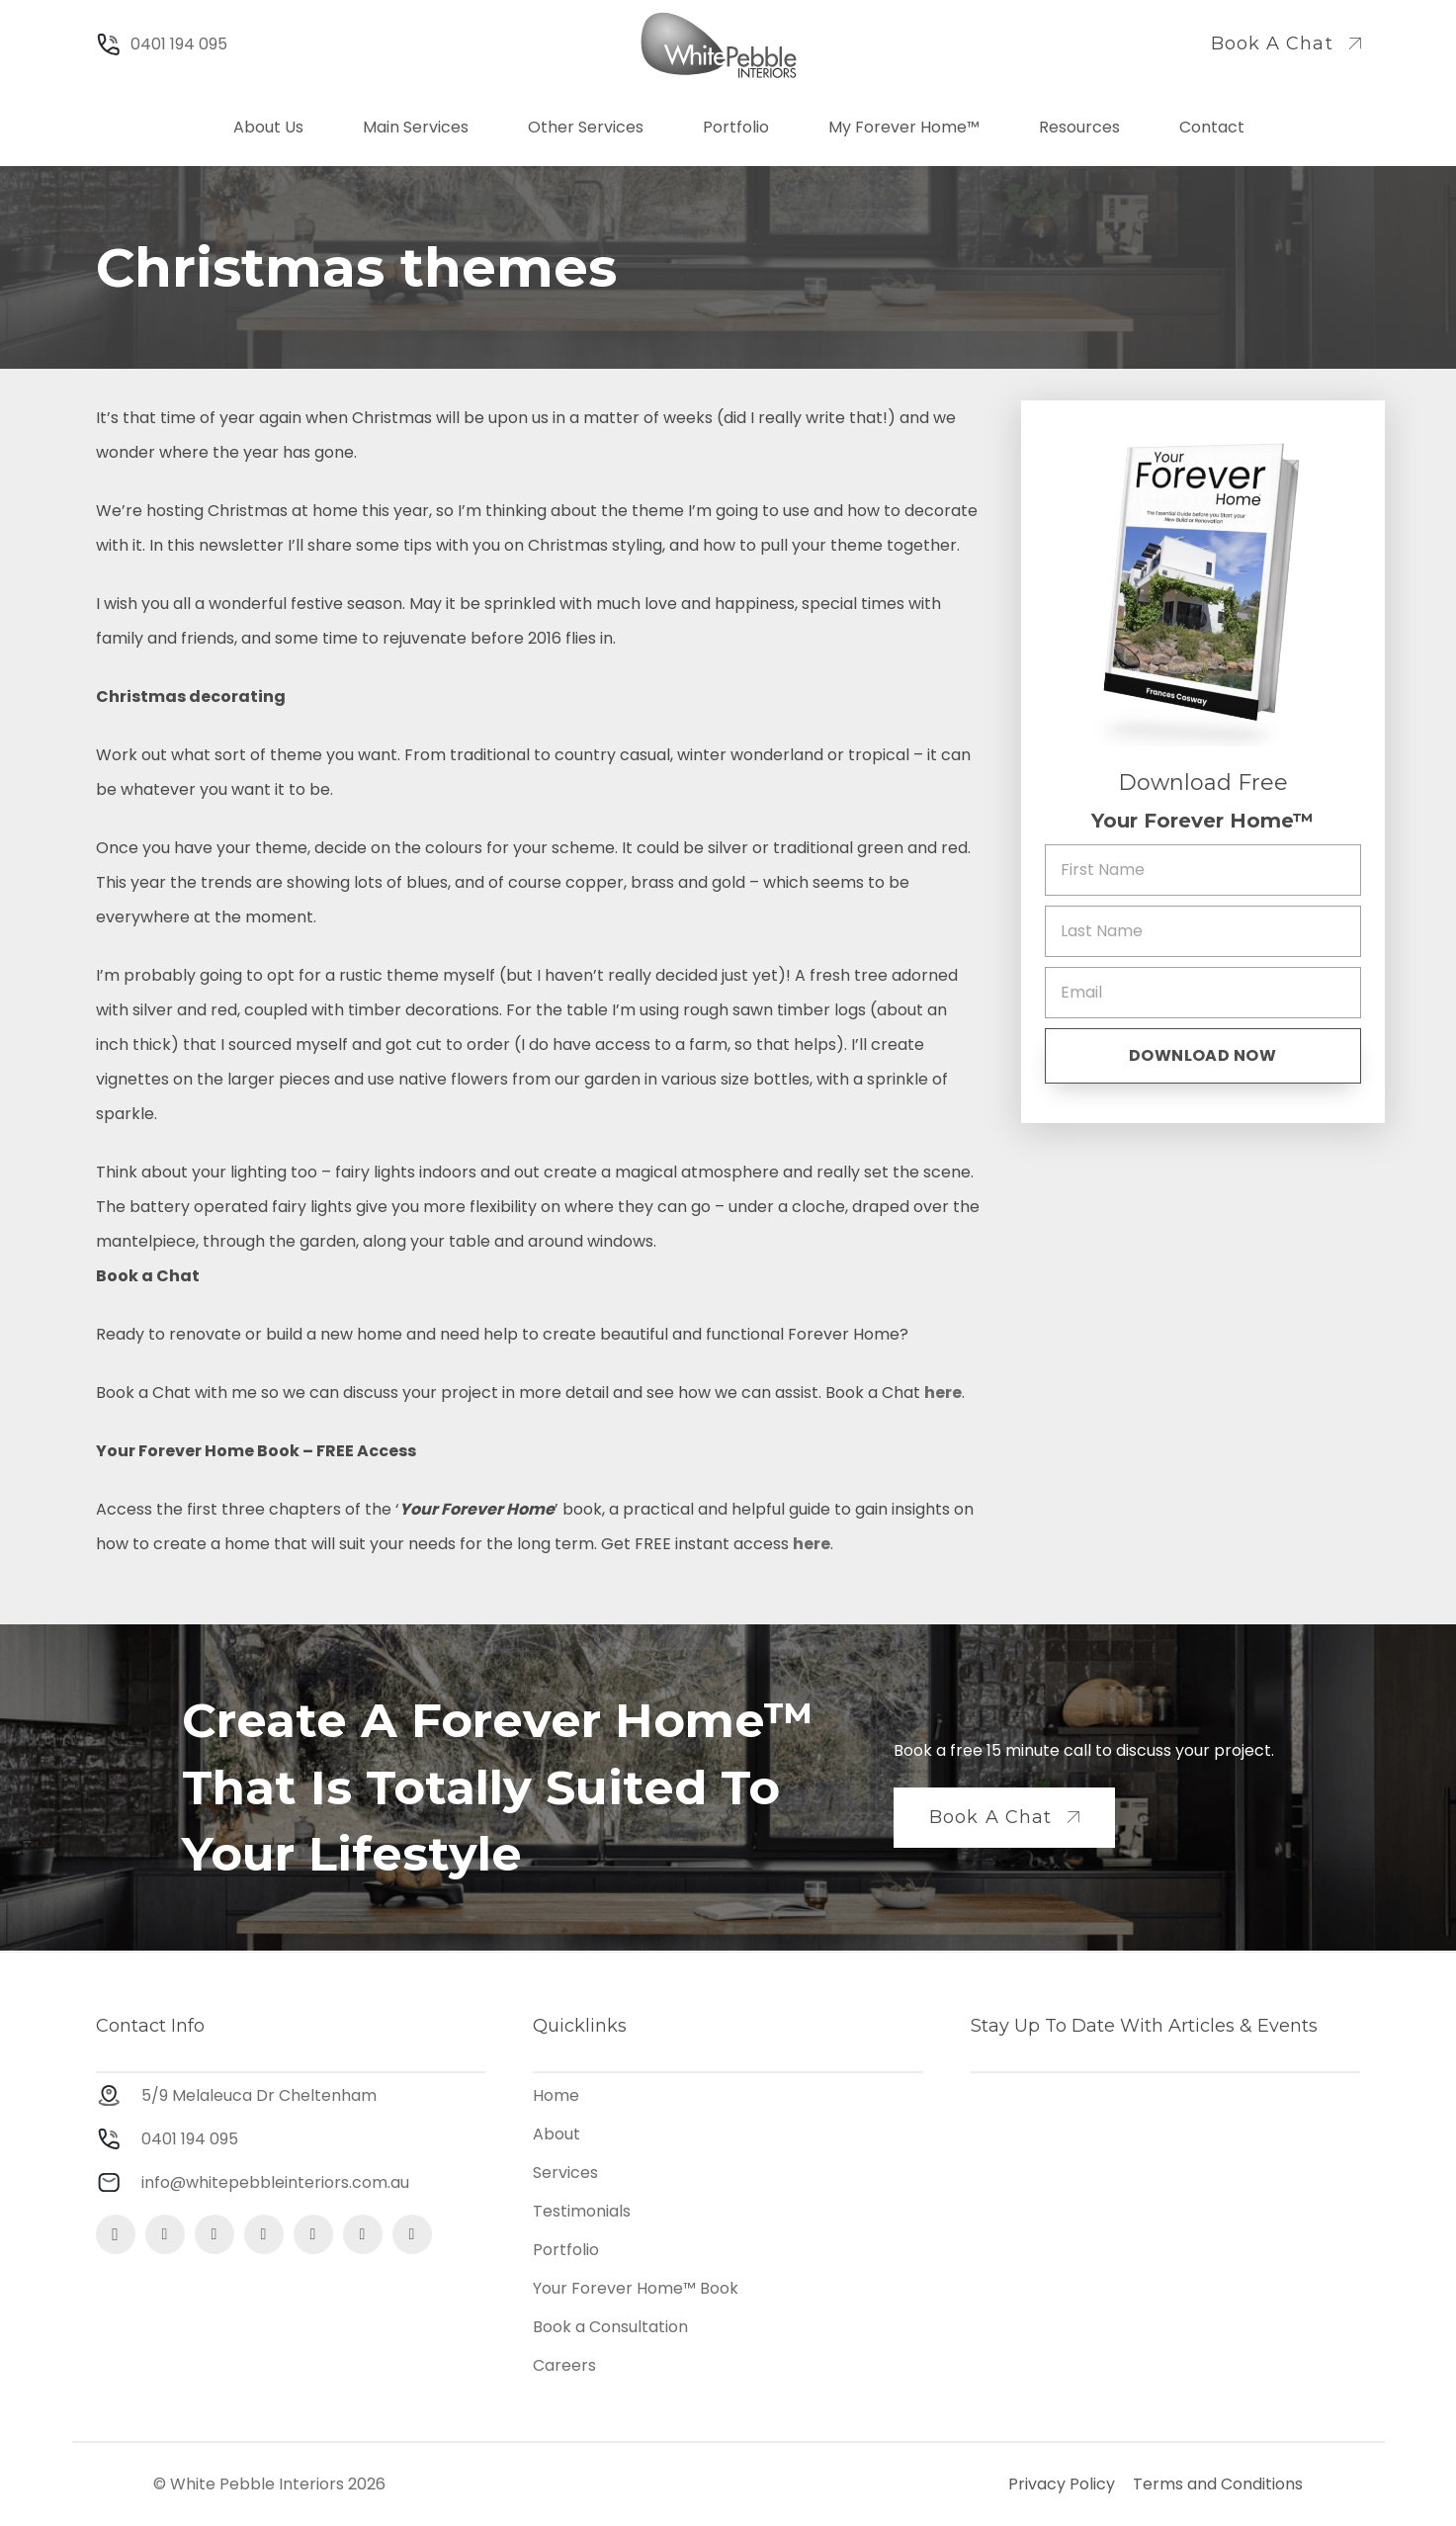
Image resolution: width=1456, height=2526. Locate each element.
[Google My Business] (264, 2234)
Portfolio (566, 2249)
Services (565, 2172)
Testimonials (582, 2211)
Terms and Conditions (1218, 2484)
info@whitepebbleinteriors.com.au (275, 2182)
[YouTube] (363, 2234)
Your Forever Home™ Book (635, 2288)
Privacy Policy (1061, 2484)
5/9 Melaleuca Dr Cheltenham (259, 2095)
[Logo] (719, 45)
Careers (564, 2365)
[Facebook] (165, 2234)
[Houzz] (412, 2234)
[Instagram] (115, 2234)
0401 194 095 (189, 2139)
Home (556, 2095)
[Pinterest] (214, 2234)
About (556, 2134)
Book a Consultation (610, 2326)
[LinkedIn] (313, 2234)
